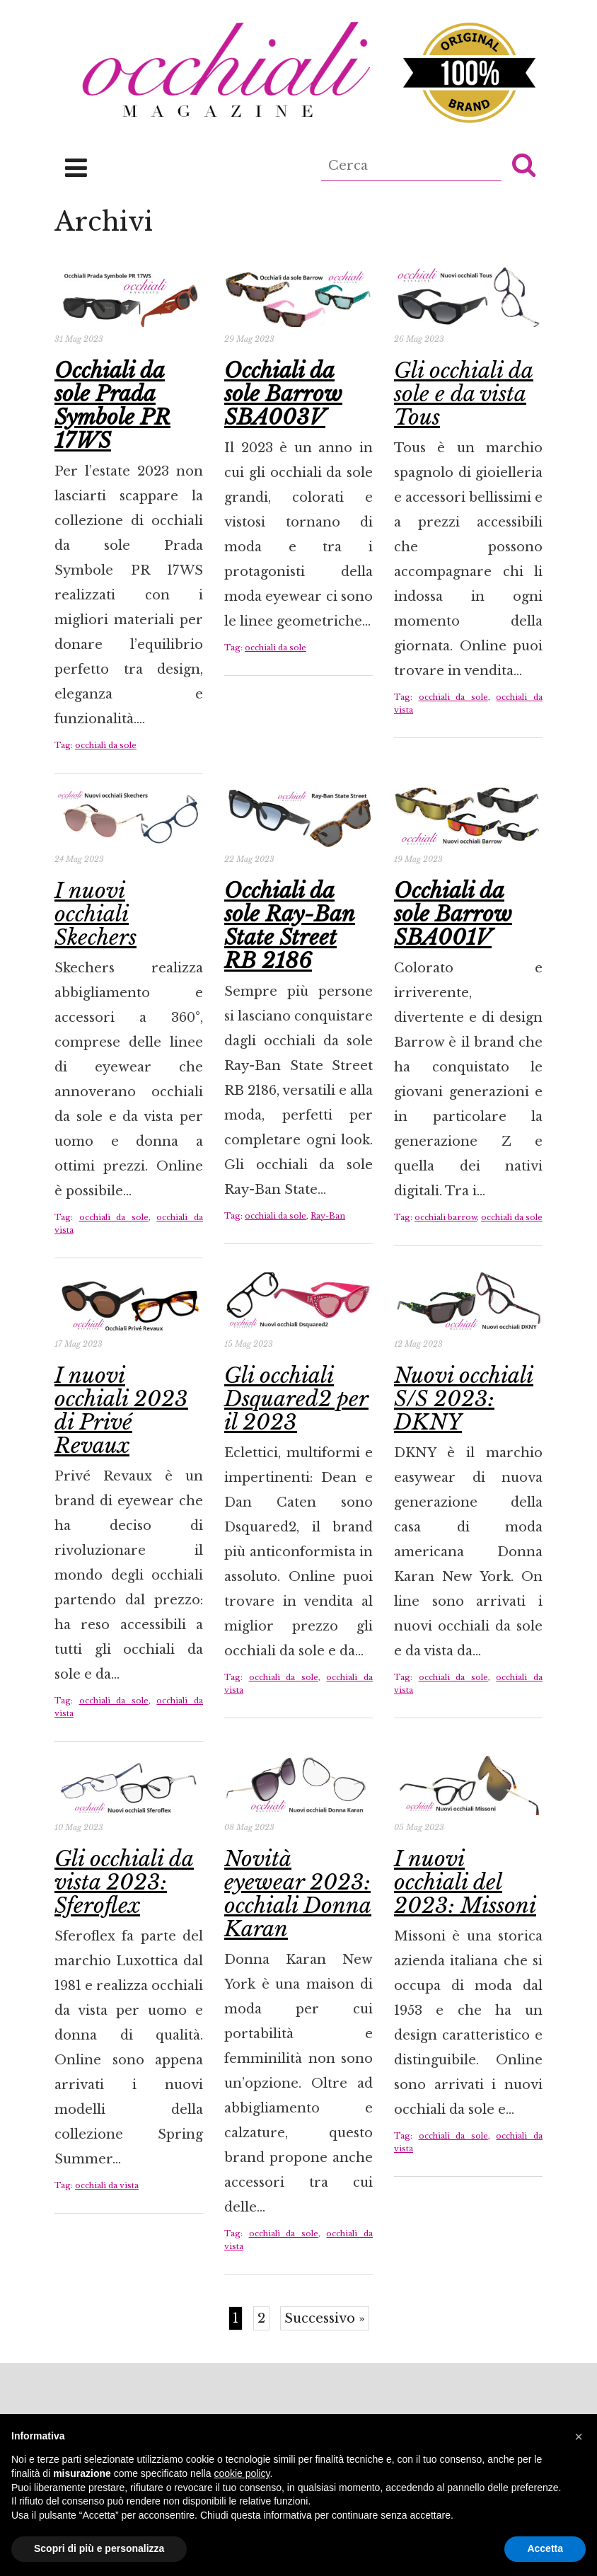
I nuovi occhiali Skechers (95, 914)
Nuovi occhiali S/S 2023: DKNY (463, 1398)
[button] (524, 164)
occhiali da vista (107, 2185)
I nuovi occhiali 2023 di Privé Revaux (121, 1410)
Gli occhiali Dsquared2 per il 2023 (296, 1398)
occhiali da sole (106, 745)
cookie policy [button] (241, 2473)
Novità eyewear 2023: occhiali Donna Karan (297, 1894)
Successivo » (324, 2318)
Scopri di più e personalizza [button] (99, 2548)
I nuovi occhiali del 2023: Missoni (465, 1882)
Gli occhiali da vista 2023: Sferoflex (124, 1882)
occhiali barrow (446, 1217)
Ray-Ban (328, 1216)
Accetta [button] (545, 2548)
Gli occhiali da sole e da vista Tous (463, 393)
